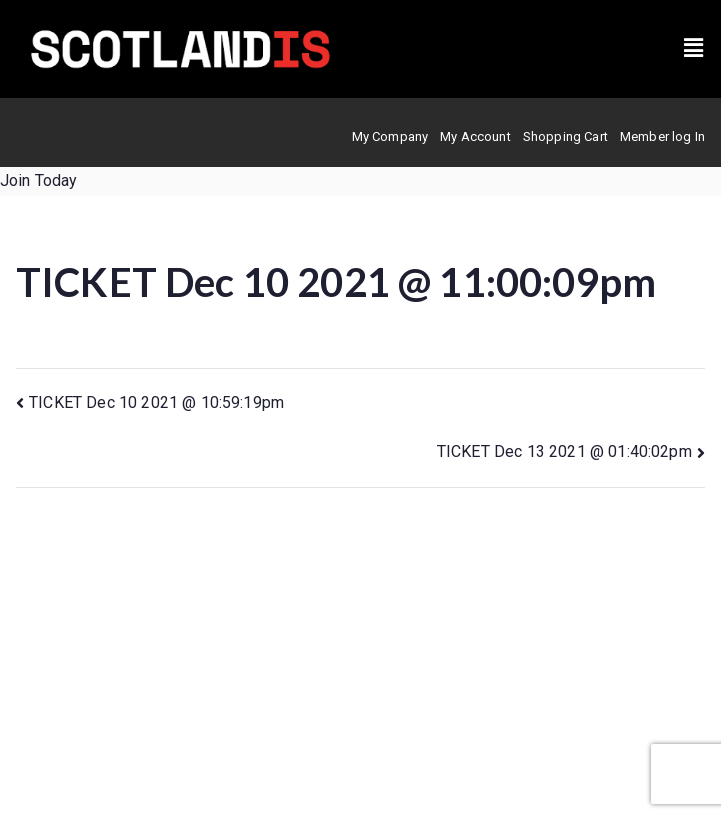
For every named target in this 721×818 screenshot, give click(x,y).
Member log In (662, 136)
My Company (390, 136)
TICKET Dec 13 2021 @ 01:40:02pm (564, 451)
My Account (475, 136)
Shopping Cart (565, 136)
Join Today (39, 180)
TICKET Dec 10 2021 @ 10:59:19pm (156, 402)
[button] (693, 49)
